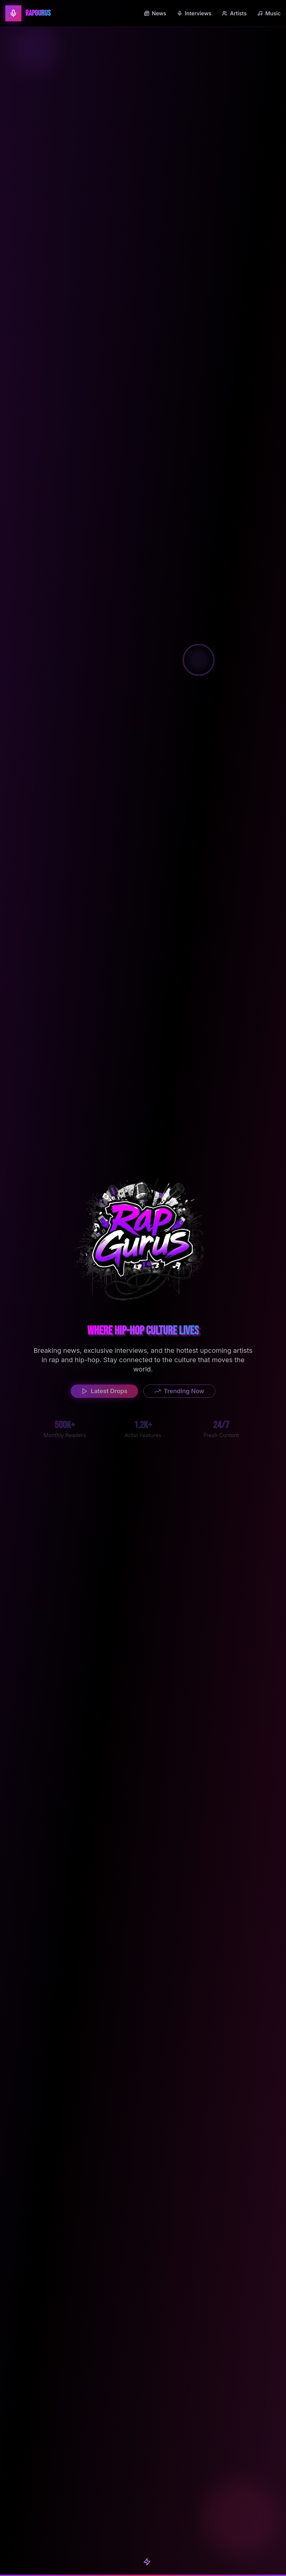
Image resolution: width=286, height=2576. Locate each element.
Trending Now (179, 1391)
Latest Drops (104, 1391)
